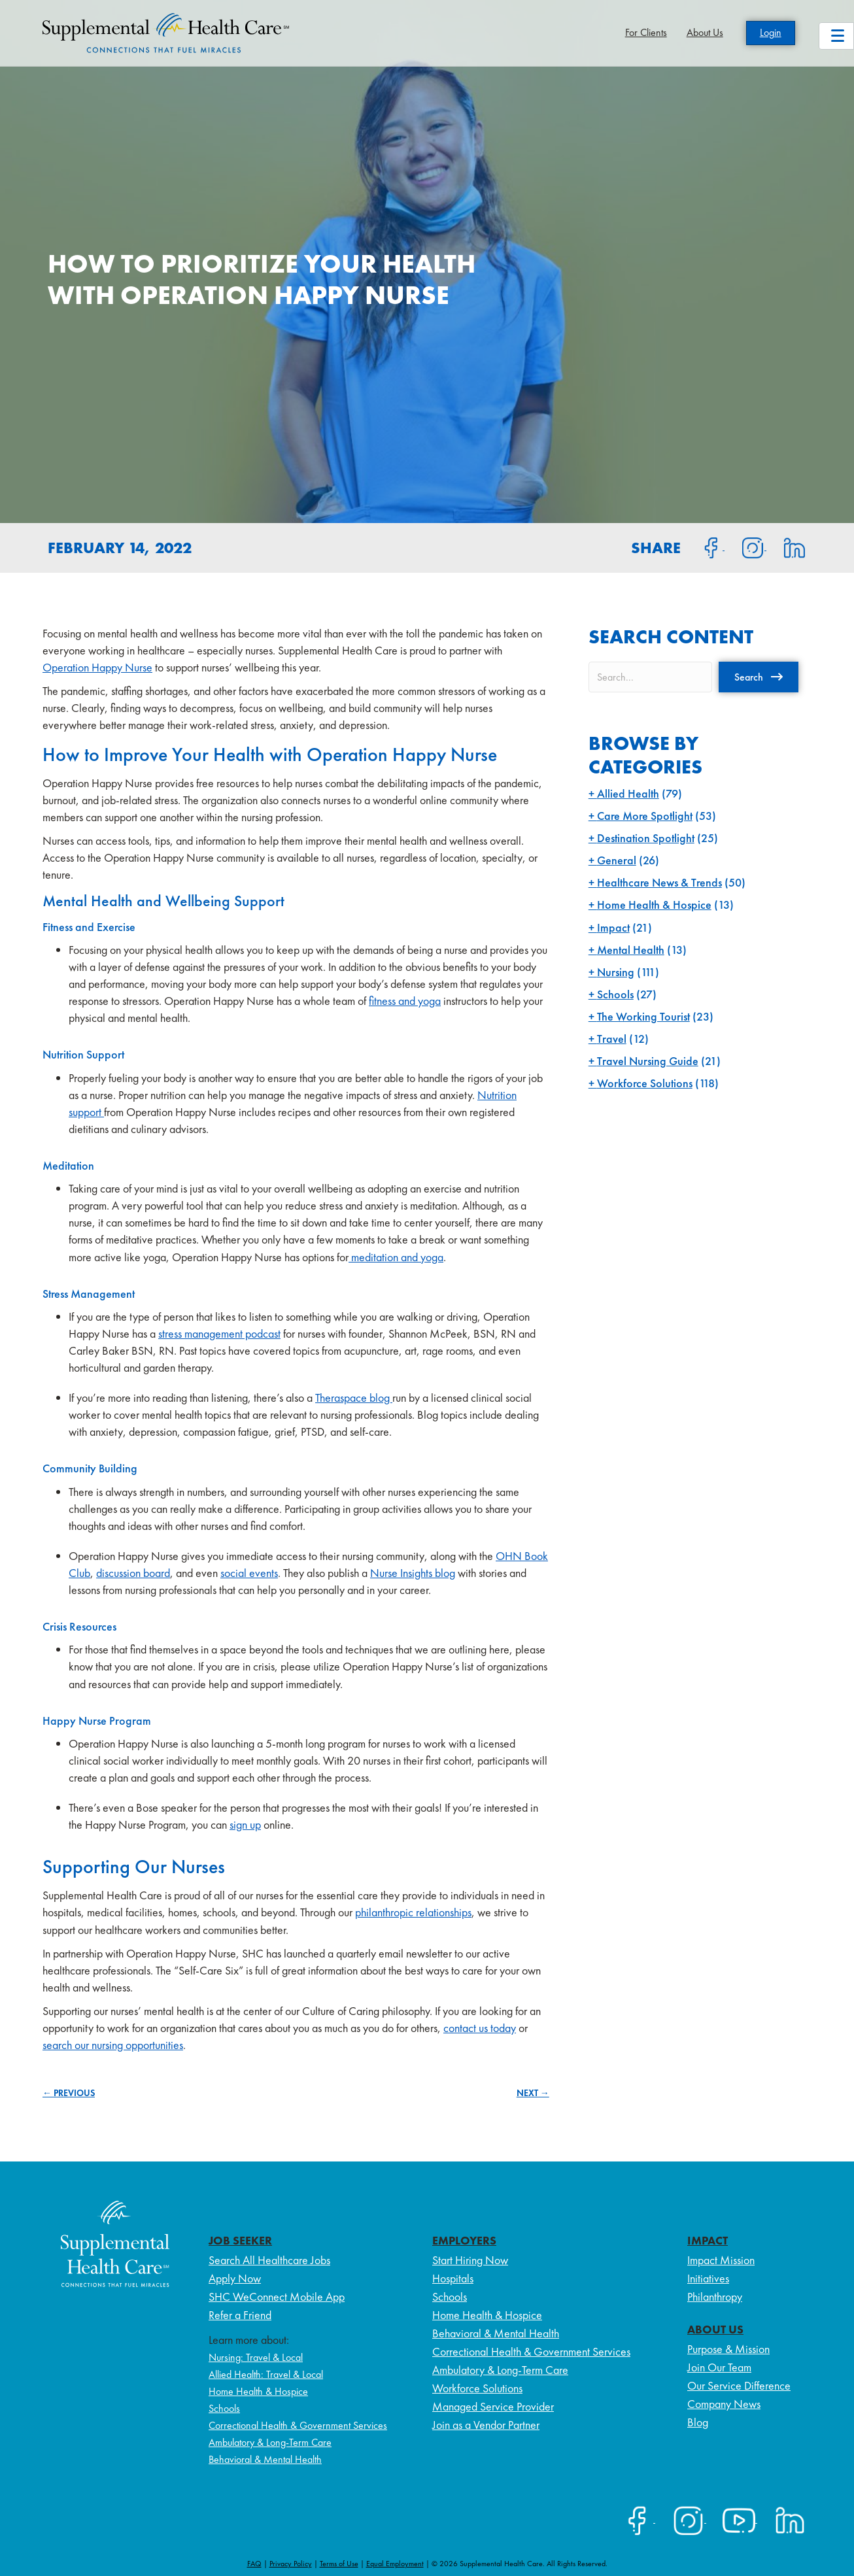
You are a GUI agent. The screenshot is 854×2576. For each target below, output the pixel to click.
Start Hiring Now (470, 2259)
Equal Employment (395, 2563)
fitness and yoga (405, 1000)
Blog (697, 2422)
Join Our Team (719, 2367)
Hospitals (452, 2278)
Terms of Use (339, 2563)
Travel (611, 1038)
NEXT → (533, 2093)
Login (770, 32)
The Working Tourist (643, 1016)
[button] (758, 677)
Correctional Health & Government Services (298, 2425)
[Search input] (650, 677)
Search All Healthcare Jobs (269, 2259)
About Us (705, 32)
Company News (723, 2403)
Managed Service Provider (493, 2406)
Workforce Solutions (644, 1083)
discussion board (133, 1572)
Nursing (615, 971)
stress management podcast (219, 1333)
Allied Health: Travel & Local (266, 2374)
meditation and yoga (396, 1256)
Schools (615, 994)
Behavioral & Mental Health (265, 2459)
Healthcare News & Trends (659, 882)
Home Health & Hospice (654, 904)
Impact (613, 927)
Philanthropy (714, 2296)
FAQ (254, 2563)
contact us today (479, 2027)
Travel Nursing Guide (647, 1060)
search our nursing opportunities (113, 2044)
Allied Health (628, 793)
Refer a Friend (240, 2314)
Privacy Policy (290, 2563)
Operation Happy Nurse (97, 667)
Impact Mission (721, 2259)
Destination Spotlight (645, 837)
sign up (245, 1824)
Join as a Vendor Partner (485, 2424)
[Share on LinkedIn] (786, 546)
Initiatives (708, 2278)
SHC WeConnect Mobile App (277, 2296)
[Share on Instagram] (745, 546)
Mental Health (630, 949)
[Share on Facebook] (704, 546)
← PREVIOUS (69, 2093)
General (616, 860)
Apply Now (235, 2278)
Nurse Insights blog (412, 1572)
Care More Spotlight (644, 815)
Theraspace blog (353, 1397)
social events (249, 1572)
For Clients (646, 32)
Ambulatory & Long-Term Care (270, 2442)
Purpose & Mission (728, 2348)
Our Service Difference (739, 2385)
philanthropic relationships (413, 1912)
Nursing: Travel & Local (256, 2357)
